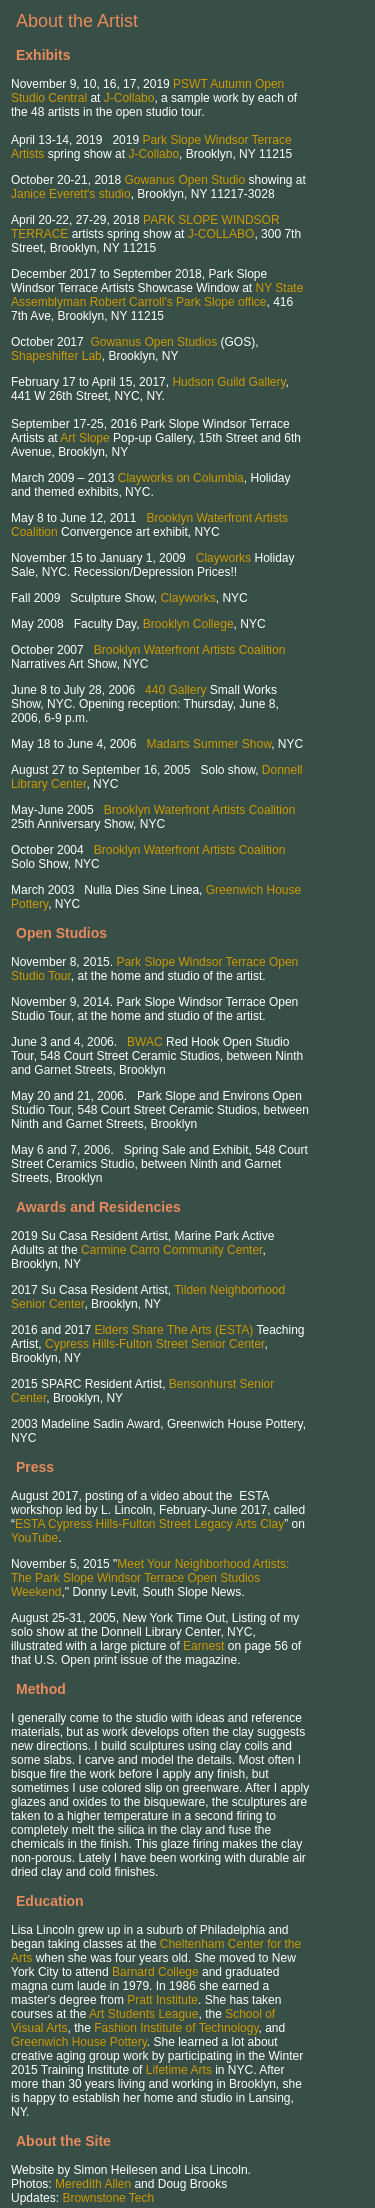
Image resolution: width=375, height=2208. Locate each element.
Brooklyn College (188, 624)
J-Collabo (129, 98)
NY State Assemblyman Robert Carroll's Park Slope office (157, 295)
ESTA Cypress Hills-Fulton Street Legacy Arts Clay (149, 1524)
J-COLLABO (221, 234)
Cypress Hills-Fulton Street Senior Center (154, 1344)
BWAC (145, 1042)
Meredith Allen (93, 2184)
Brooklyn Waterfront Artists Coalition (190, 650)
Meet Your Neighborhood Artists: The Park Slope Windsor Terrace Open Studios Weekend (150, 1578)
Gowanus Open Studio (184, 180)
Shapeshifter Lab (56, 356)
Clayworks (223, 558)
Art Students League (143, 2014)
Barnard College (155, 1972)
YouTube (34, 1538)
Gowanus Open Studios (153, 342)
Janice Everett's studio (71, 194)
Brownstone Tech (108, 2198)
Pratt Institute (162, 2000)
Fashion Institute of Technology (176, 2028)
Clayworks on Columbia (181, 478)
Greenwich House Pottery (79, 2042)
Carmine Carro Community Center (171, 1250)
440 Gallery (175, 690)
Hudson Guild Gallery (228, 382)
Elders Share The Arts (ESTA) (173, 1330)
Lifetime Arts (179, 2070)
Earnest (203, 1646)
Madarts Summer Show (208, 744)
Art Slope (84, 438)
